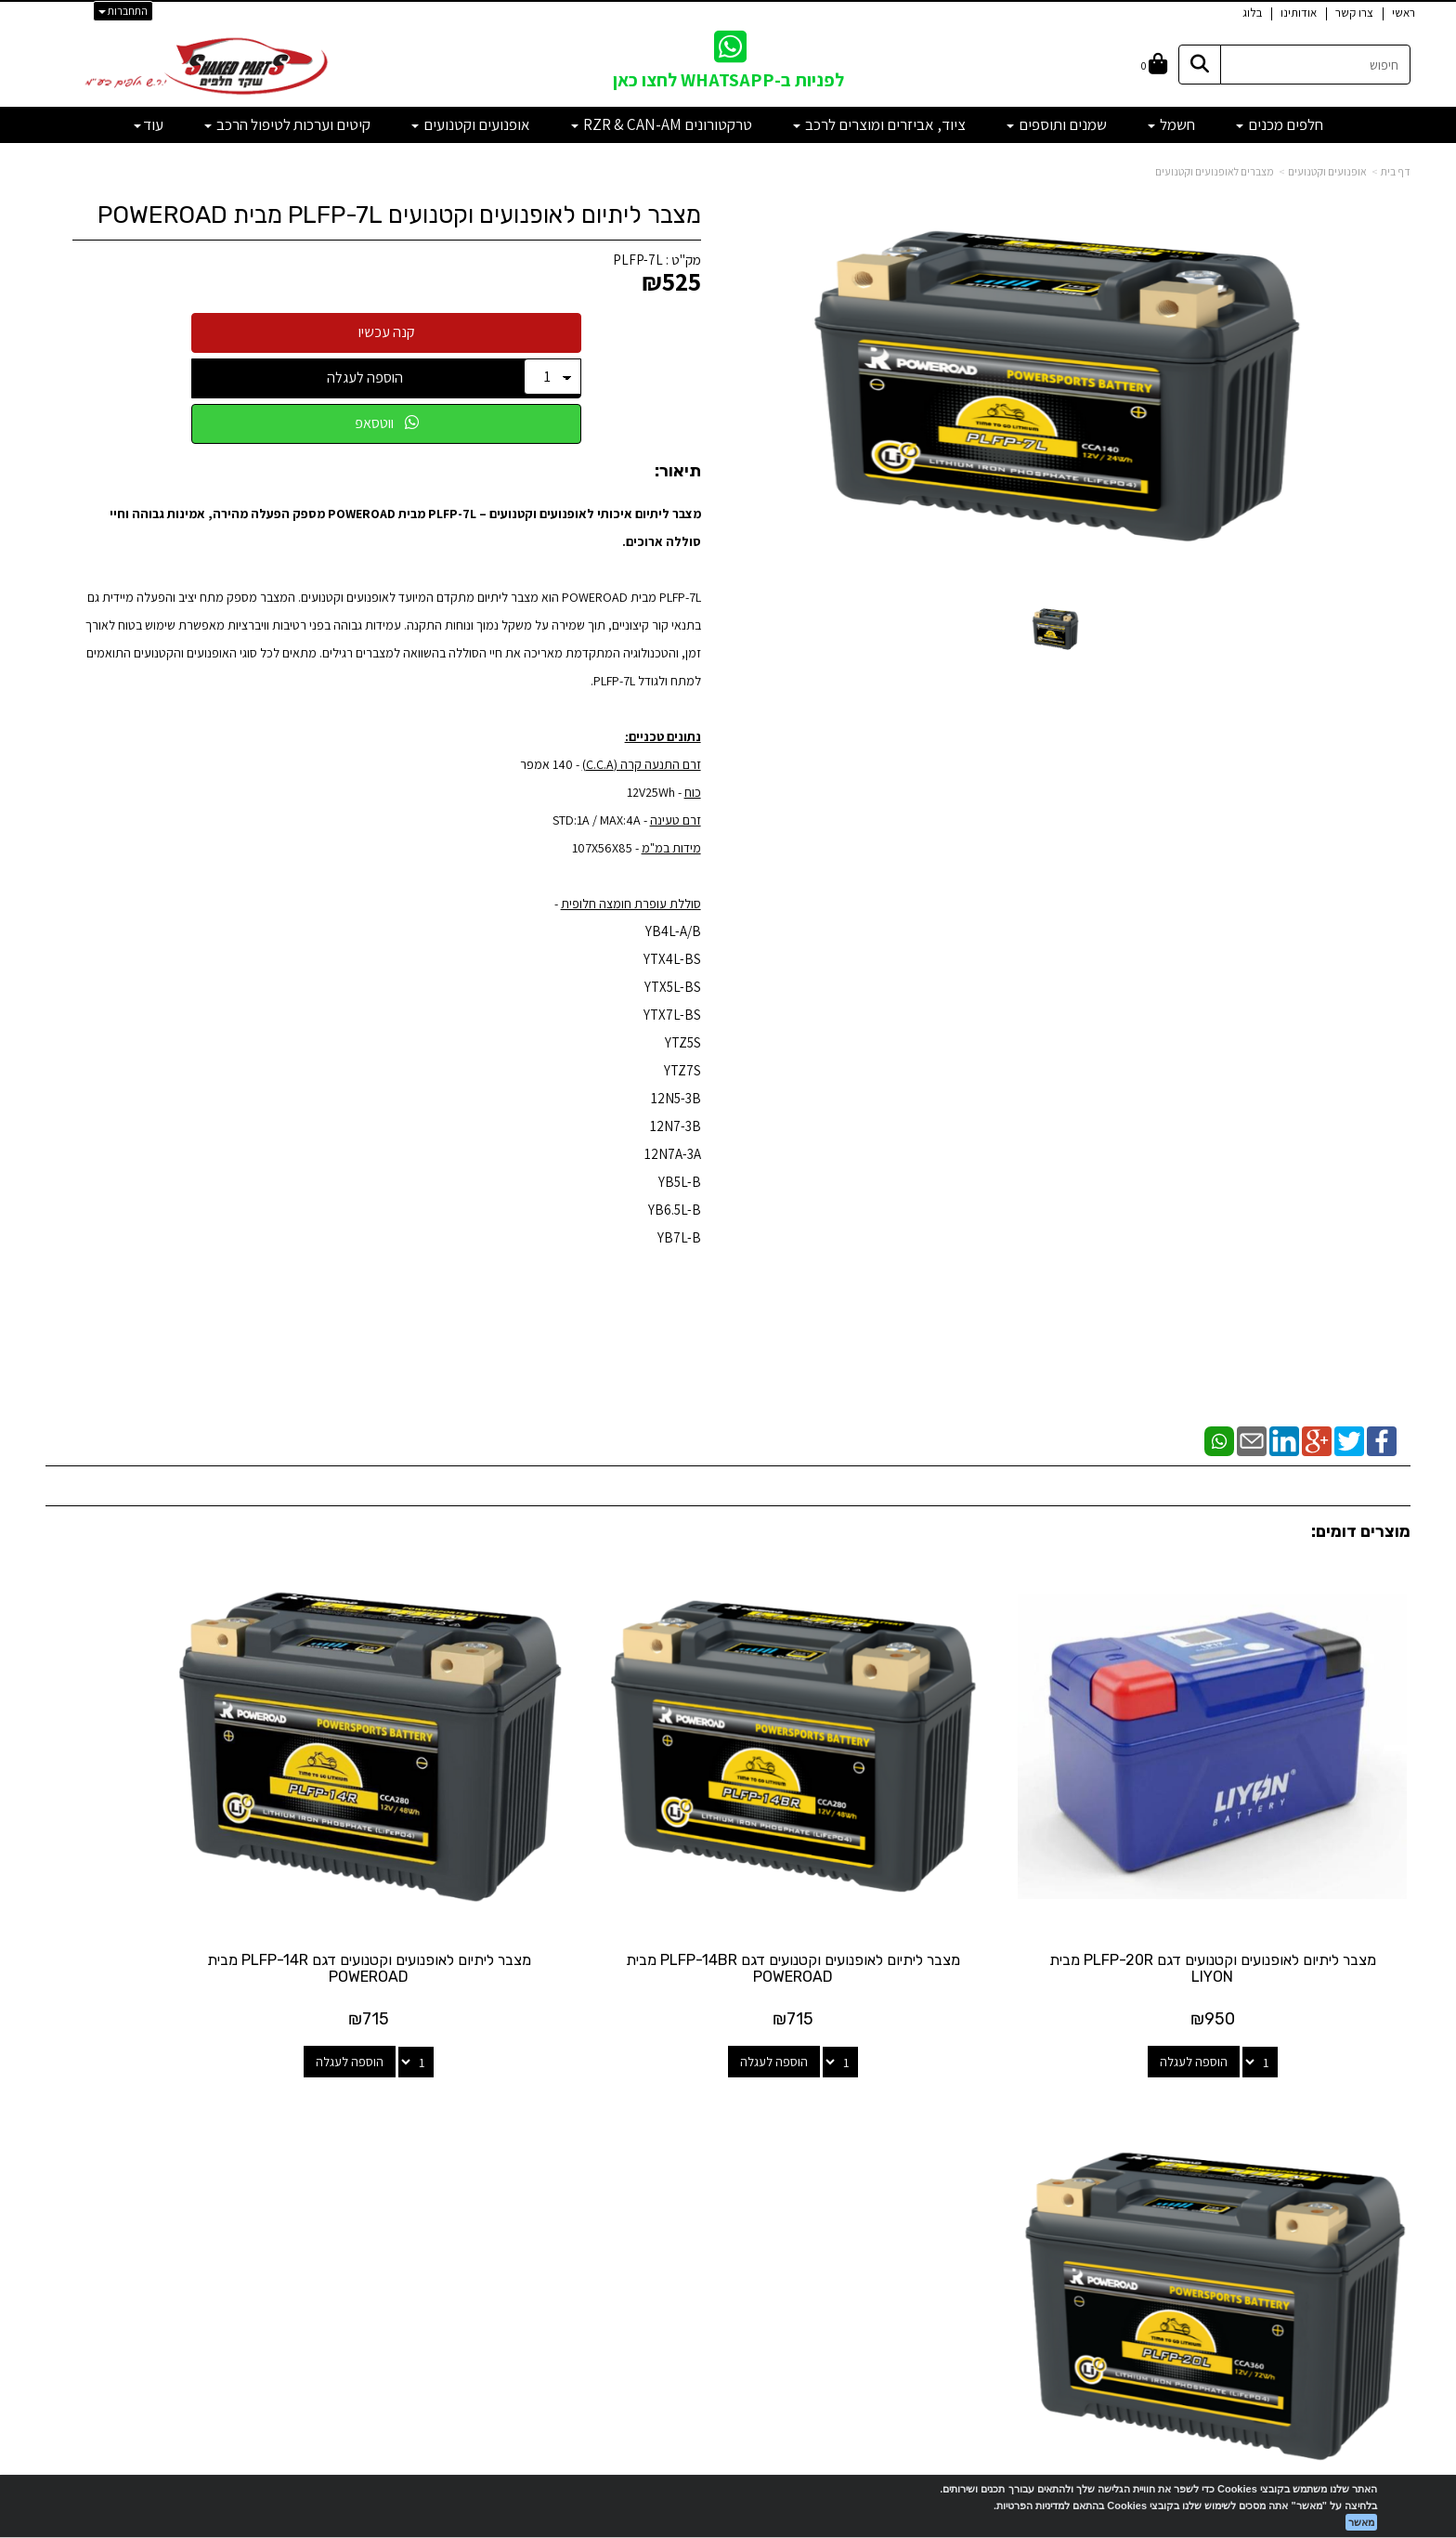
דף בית (1395, 171)
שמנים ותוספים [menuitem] (1057, 124)
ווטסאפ (387, 423)
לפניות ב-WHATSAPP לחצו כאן (728, 80)
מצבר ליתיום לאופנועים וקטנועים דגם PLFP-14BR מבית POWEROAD (902, 1892)
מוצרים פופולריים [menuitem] (1367, 2103)
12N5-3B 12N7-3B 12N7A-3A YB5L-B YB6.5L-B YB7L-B (672, 1167)
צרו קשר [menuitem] (1354, 12)
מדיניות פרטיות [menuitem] (1372, 2242)
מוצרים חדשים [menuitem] (1374, 2122)
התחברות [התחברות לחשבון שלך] (123, 11)
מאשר (1361, 2522)
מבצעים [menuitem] (1390, 2202)
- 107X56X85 (607, 847)
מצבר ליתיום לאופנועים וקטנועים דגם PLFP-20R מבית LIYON (1251, 1892)
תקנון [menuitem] (1397, 2222)
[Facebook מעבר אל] (765, 2145)
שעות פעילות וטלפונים (263, 2072)
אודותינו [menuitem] (1298, 12)
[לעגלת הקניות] (1154, 65)
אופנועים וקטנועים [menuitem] (470, 124)
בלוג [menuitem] (1252, 12)
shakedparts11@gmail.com (320, 2186)
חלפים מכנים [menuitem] (1279, 124)
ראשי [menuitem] (1403, 12)
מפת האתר (1363, 2081)
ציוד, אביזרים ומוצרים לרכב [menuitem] (879, 124)
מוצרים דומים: (1360, 1531)
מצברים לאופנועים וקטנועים (1214, 171)
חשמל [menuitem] (1171, 124)
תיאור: (678, 471)
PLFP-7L (638, 259)
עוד (148, 124)
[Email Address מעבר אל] (704, 2145)
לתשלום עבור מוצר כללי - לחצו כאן (356, 2235)
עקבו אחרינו (728, 2072)
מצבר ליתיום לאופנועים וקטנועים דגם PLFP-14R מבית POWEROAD (554, 1892)
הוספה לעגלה (365, 377)
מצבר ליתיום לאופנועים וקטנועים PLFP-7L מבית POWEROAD (399, 215)
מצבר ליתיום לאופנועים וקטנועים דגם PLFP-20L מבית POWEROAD (206, 1892)
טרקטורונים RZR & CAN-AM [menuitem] (661, 124)
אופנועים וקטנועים (1327, 171)
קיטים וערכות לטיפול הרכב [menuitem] (287, 124)
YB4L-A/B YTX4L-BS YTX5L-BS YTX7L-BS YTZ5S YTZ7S (672, 1000)
